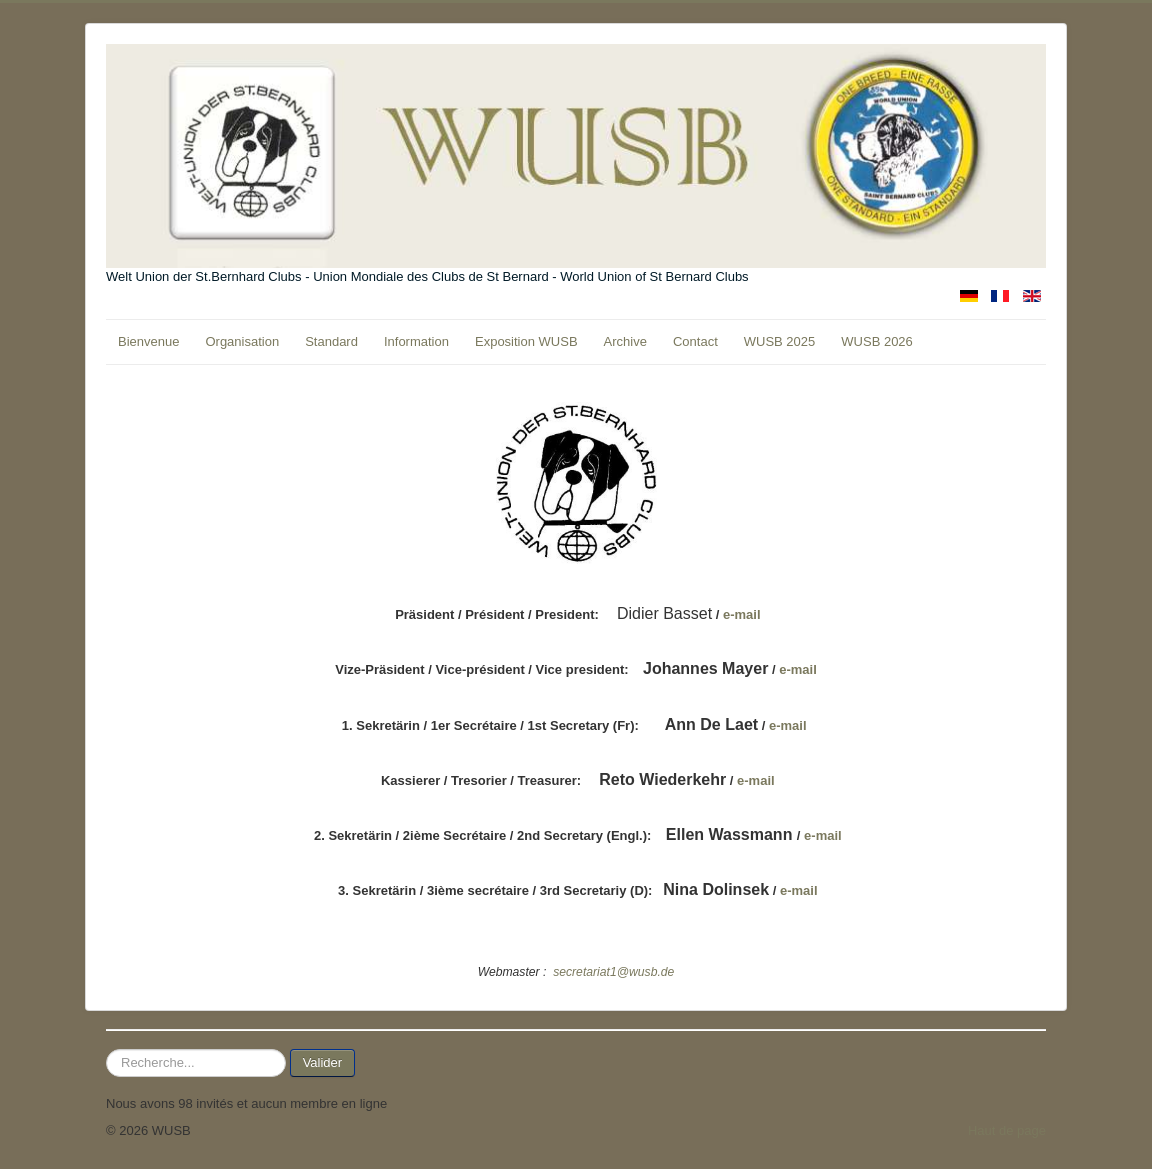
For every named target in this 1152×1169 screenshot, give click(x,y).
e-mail (742, 614)
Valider (323, 1062)
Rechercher (106, 1049)
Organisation (242, 341)
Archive (625, 341)
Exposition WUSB (526, 341)
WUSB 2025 (780, 341)
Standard (331, 341)
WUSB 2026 (877, 341)
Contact (695, 341)
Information (416, 341)
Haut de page (1007, 1130)
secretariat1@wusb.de (613, 972)
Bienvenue (148, 341)
